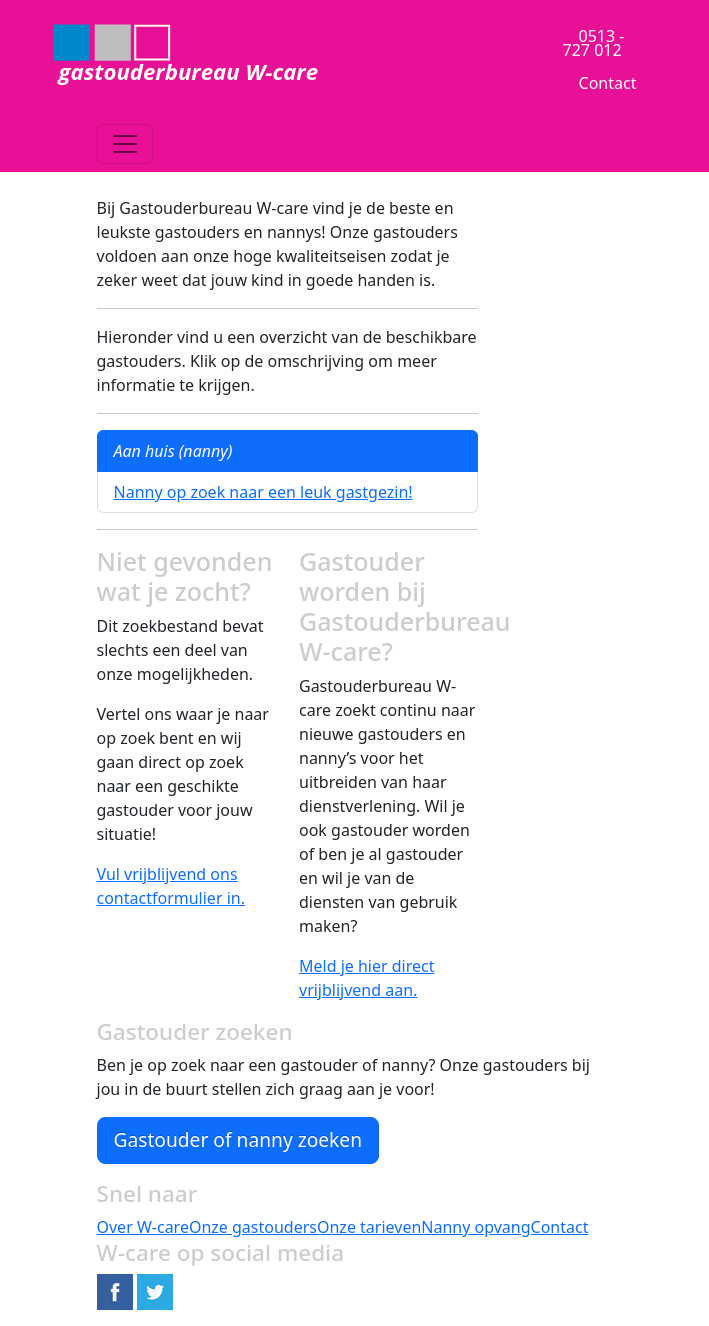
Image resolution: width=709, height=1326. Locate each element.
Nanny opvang (475, 1227)
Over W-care (143, 1227)
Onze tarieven (369, 1227)
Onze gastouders (253, 1227)
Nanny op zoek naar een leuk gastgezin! (263, 492)
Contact (608, 83)
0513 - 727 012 (594, 43)
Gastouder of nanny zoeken (238, 1139)
